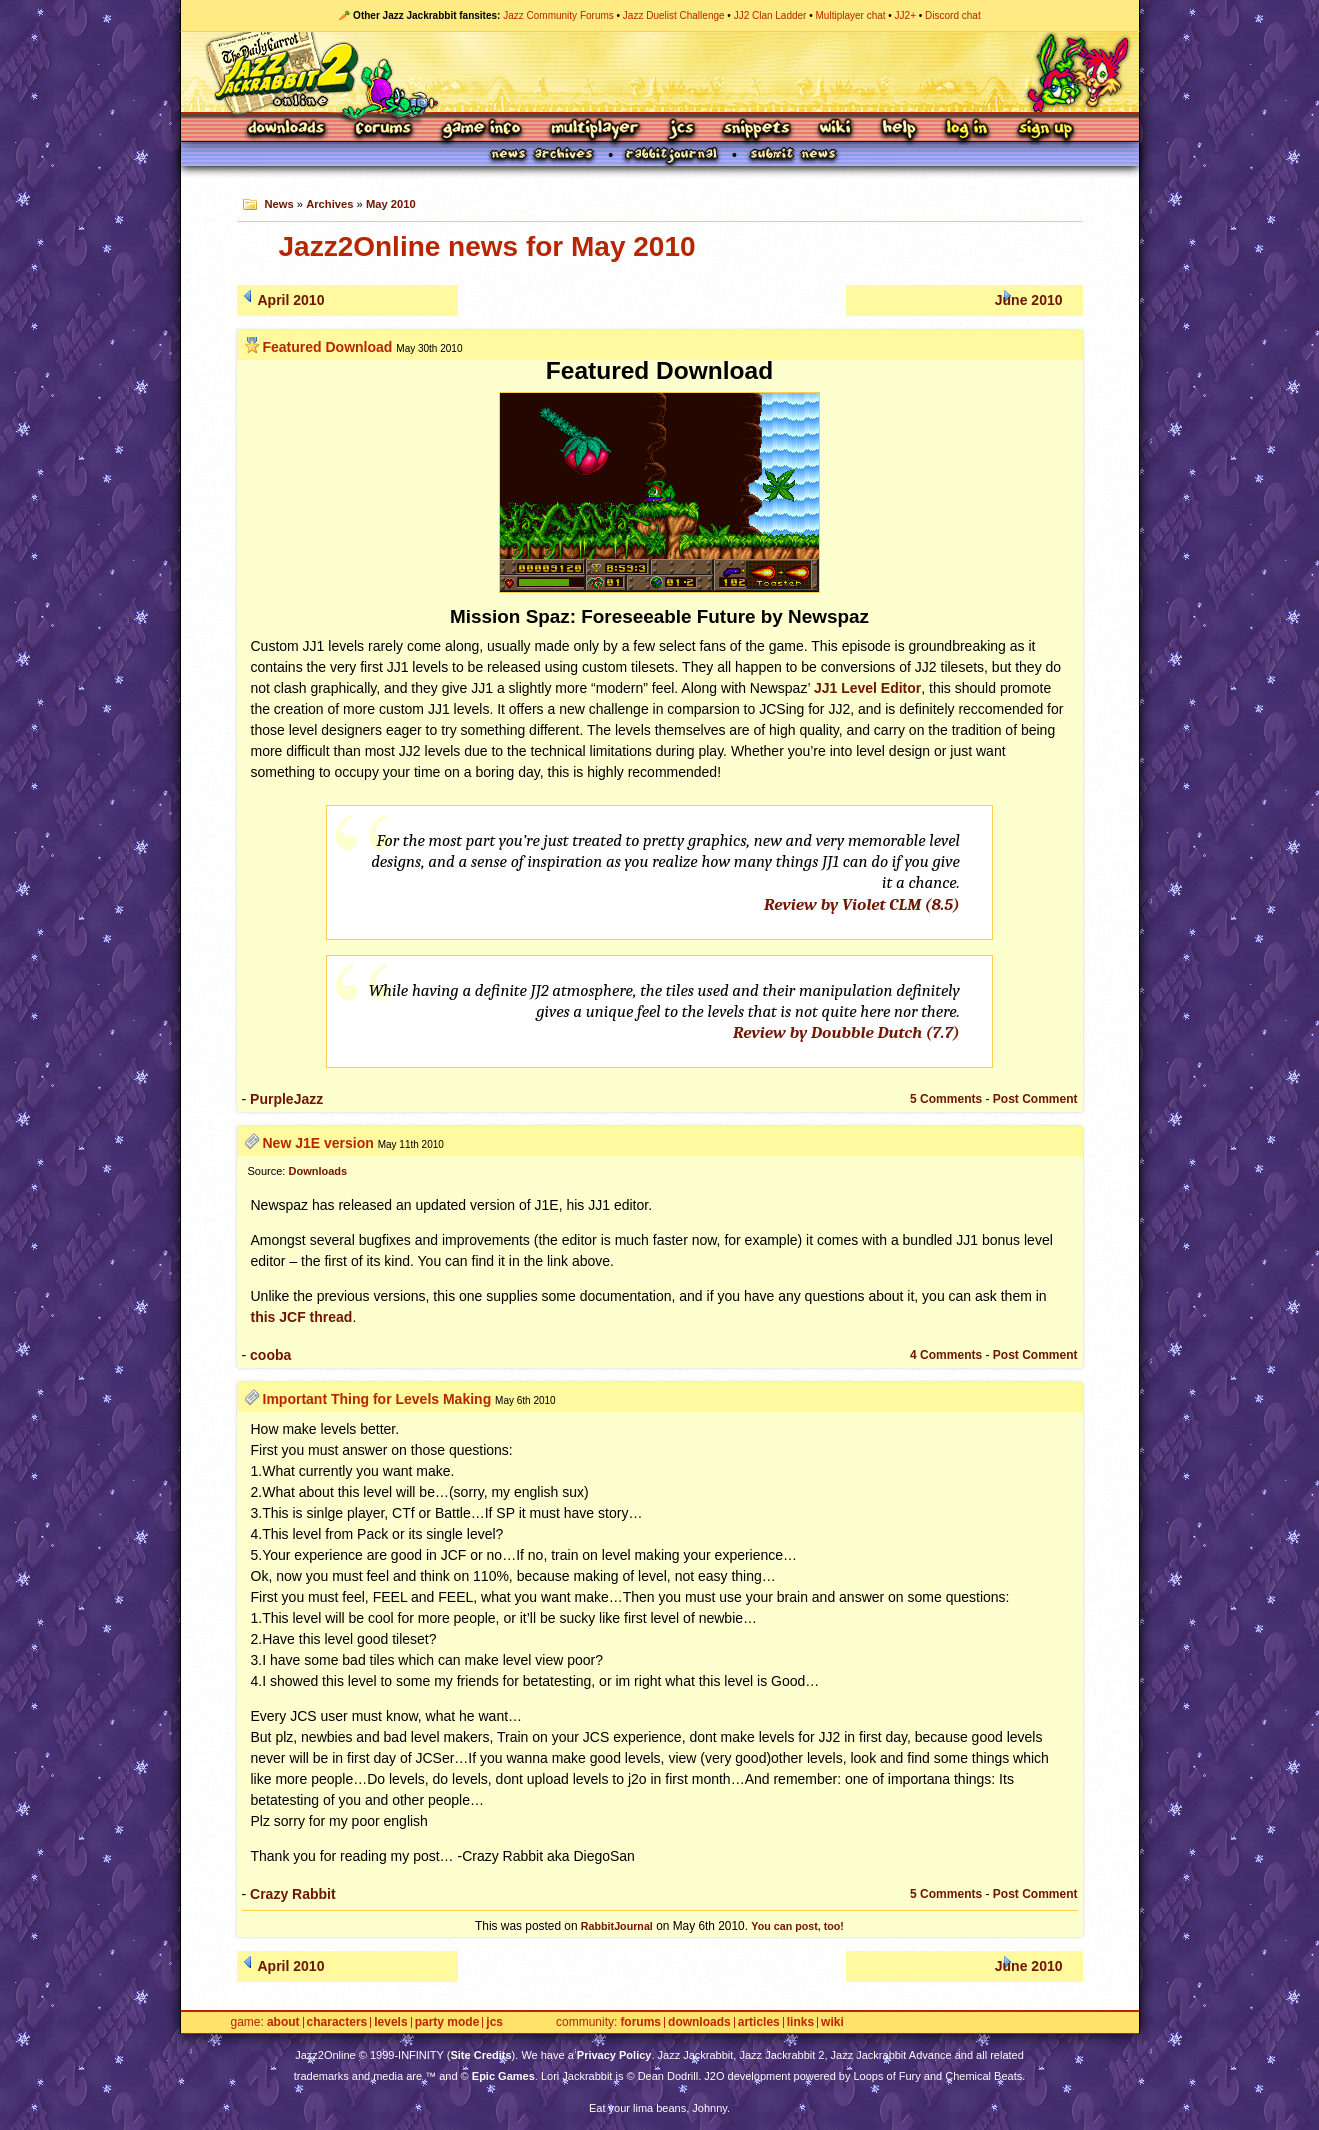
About (283, 2022)
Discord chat (953, 15)
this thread (302, 1317)
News (278, 204)
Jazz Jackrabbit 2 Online (659, 72)
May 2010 (391, 204)
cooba (270, 1355)
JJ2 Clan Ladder (770, 15)
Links (800, 2022)
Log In (967, 129)
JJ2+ (905, 15)
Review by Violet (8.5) (862, 904)
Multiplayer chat (851, 15)
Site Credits (480, 2055)
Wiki (836, 129)
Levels (390, 2022)
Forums (384, 129)
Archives (329, 204)
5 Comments (946, 1099)
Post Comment (1035, 1099)
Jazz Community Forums (558, 15)
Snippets (757, 129)
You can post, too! (797, 1926)
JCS (681, 129)
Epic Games (503, 2076)
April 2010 (291, 300)
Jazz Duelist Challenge (674, 15)
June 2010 (1029, 300)
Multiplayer (594, 129)
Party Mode (447, 2022)
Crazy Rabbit (293, 1894)
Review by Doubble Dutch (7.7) (846, 1032)
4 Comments (946, 1355)
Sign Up (1045, 129)
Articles (759, 2022)
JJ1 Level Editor (867, 688)
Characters (337, 2022)
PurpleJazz (286, 1099)
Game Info (481, 129)
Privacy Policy (614, 2055)
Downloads (287, 129)
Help (899, 129)
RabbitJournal (617, 1926)
